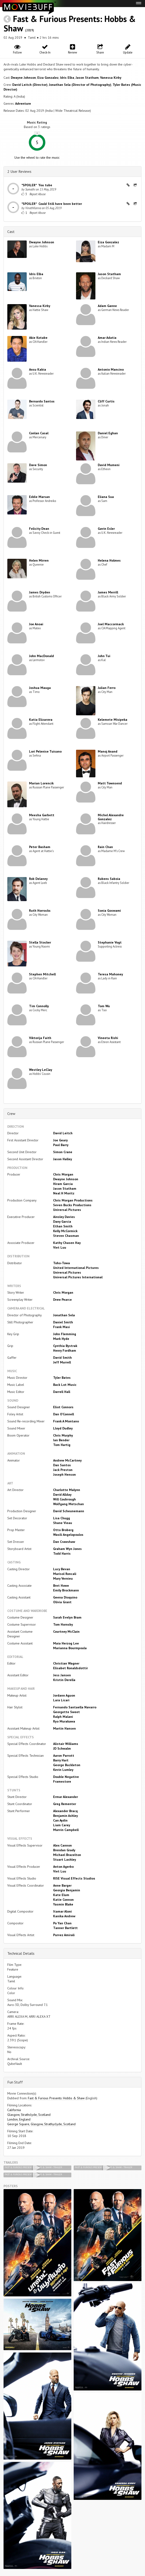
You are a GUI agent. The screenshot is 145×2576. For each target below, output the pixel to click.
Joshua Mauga (40, 688)
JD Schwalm (62, 1748)
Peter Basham (39, 847)
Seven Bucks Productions (72, 1205)
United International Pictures (76, 1268)
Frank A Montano (66, 1421)
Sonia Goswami (109, 910)
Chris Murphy (63, 1435)
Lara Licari (61, 1700)
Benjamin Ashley (65, 1816)
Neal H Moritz (63, 1193)
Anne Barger (62, 1885)
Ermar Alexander (65, 1797)
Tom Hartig (61, 1445)
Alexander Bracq (65, 1811)
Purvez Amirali (64, 1935)
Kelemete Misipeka (112, 719)
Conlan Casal (38, 433)
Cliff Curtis (106, 401)
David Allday (62, 1494)
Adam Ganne (107, 306)
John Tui (104, 656)
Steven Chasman (66, 1236)
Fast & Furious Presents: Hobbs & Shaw (70, 23)
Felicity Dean (39, 528)
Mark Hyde (61, 1339)
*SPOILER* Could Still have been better (51, 204)
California (14, 2110)
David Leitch (62, 1133)
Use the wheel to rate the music (37, 157)
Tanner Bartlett (65, 1928)
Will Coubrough (64, 1499)
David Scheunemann (68, 1511)
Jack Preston (62, 1470)
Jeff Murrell (62, 1362)
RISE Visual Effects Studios (74, 1878)
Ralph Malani (63, 1717)
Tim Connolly (39, 1006)
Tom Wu (104, 1006)
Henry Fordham (64, 1350)
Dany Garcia (62, 1221)
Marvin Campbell (66, 1830)
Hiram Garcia (63, 1184)
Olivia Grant (62, 1602)
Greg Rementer (64, 1804)
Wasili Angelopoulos (68, 1534)
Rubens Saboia (109, 879)
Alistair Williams (65, 1744)
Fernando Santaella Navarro (74, 1707)
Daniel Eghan (108, 433)
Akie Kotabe (38, 337)
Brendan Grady (64, 1850)
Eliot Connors (63, 1407)
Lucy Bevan (61, 1569)
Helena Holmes (109, 560)
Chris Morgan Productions (73, 1200)
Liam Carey (61, 1825)
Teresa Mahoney (110, 974)
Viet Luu (59, 1247)
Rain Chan (105, 847)
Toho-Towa (61, 1263)
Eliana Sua (106, 497)
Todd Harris (62, 1553)
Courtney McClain (66, 1631)
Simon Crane (62, 1152)
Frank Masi (61, 1327)
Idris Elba (67, 77)
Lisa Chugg (61, 1518)
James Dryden (39, 592)
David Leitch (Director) (29, 85)
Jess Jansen (62, 1675)
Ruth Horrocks (40, 910)
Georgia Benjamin (66, 1890)
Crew (11, 1113)
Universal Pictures (67, 1210)
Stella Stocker (40, 942)
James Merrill (108, 592)
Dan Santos (62, 1465)
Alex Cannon (62, 1845)
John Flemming (64, 1334)
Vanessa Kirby (110, 77)
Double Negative (66, 1777)
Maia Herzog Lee (66, 1643)
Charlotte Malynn (66, 1490)
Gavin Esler (106, 528)
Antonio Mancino (111, 369)
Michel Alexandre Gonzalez (111, 817)
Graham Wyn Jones (67, 1549)
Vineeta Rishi (108, 1038)
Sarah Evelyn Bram (67, 1617)
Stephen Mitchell (42, 974)
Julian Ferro (106, 688)
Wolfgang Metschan (68, 1504)
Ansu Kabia (37, 369)
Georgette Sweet (66, 1712)
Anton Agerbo (63, 1866)
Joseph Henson (64, 1474)
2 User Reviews (19, 171)
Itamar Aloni (62, 1911)
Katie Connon (63, 1899)
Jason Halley (62, 1159)
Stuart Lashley (64, 1859)
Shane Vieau (62, 1523)
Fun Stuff (15, 2082)
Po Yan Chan (62, 1923)
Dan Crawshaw (64, 1542)
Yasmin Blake (63, 1904)
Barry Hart (60, 1760)
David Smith (62, 1357)
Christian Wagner (66, 1663)
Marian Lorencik (41, 783)
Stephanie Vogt (110, 942)
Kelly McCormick (65, 1231)
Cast (11, 231)
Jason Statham (87, 77)
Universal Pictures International (77, 1277)
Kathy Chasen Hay (67, 1243)
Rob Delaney (38, 879)
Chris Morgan (63, 1174)
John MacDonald (41, 656)
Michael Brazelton (67, 1855)
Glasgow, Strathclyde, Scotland (29, 2114)
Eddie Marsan (39, 497)
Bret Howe (61, 1585)
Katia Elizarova (40, 719)
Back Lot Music (65, 1385)
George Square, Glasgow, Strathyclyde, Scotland (41, 2124)
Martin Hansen (64, 1728)
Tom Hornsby (63, 1624)
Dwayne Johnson (23, 77)
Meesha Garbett (41, 815)
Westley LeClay (40, 1070)
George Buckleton (66, 1765)
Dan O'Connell (63, 1414)
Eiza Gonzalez (48, 77)
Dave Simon (38, 465)
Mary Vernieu (63, 1578)
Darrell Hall (61, 1392)
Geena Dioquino (65, 1597)
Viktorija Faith (40, 1038)
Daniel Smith (63, 1322)
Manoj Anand (107, 751)
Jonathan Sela (64, 1315)
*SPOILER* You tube (36, 185)
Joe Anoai (36, 624)
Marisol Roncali (64, 1574)
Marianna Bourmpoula (70, 1648)
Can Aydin (60, 1820)
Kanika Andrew (64, 1916)
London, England (18, 2119)
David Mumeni (108, 465)
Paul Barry (60, 1145)
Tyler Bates (62, 1377)
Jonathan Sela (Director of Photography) (80, 85)
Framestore (62, 1781)
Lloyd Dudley (63, 1428)
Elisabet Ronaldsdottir (70, 1668)
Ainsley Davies (64, 1217)
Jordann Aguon (64, 1695)
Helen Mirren (39, 560)
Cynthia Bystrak (65, 1346)
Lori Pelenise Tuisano (45, 751)
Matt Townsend (110, 783)
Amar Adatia (107, 337)
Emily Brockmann (66, 1590)
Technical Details (20, 1953)
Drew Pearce (62, 1299)
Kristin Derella (64, 1680)
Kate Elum (61, 1895)
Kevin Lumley (63, 1770)
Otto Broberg (63, 1530)
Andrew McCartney (67, 1460)
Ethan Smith (62, 1226)
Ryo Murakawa (64, 1721)
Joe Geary (60, 1140)
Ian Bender (61, 1440)
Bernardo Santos (42, 401)
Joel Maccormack (111, 624)
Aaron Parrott (63, 1755)
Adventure (23, 103)
